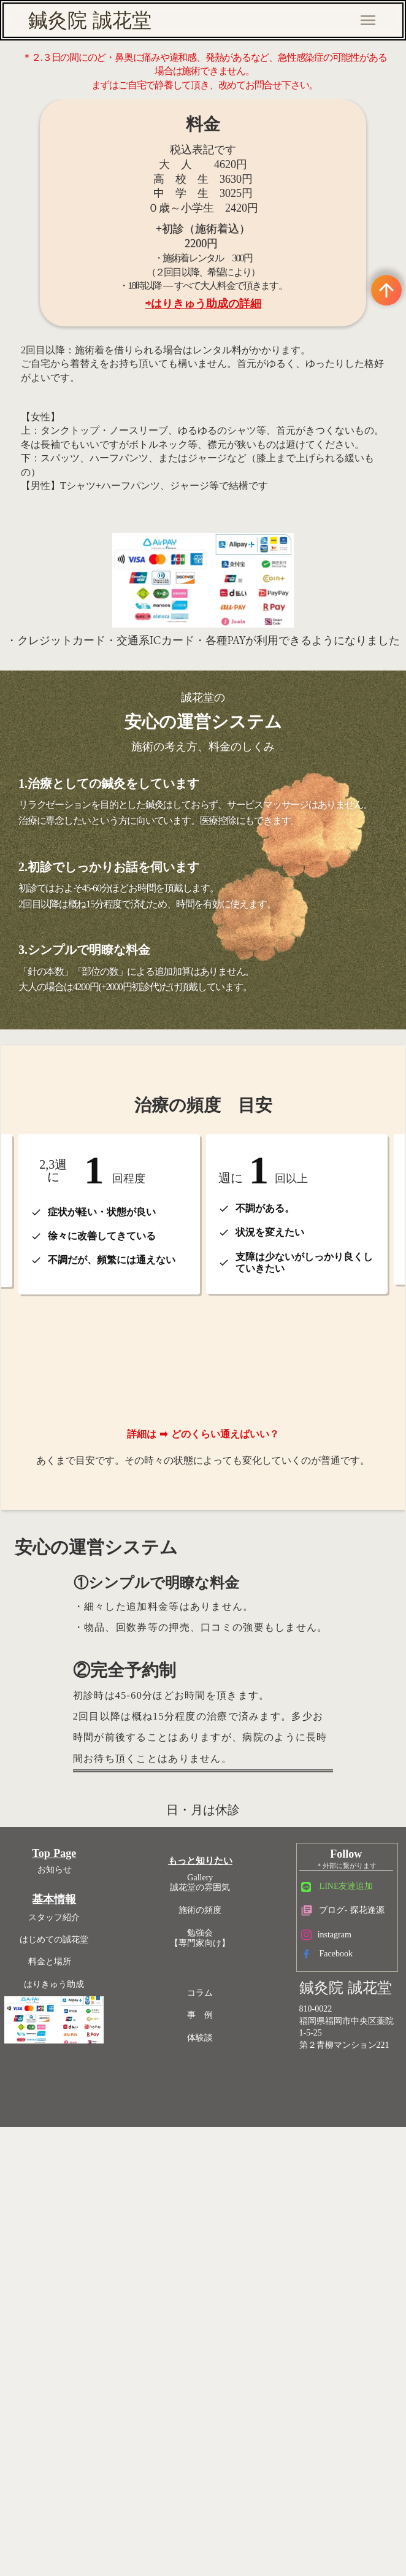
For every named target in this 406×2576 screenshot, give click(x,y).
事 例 (211, 2279)
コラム (211, 2257)
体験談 (211, 2302)
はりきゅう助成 (89, 2256)
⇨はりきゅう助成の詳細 (210, 401)
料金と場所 (89, 2233)
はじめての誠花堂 (89, 2211)
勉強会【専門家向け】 (211, 2202)
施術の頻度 (211, 2174)
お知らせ (89, 2141)
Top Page (89, 2125)
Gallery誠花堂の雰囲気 (211, 2147)
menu (368, 20)
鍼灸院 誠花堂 (89, 20)
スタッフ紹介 (89, 2188)
